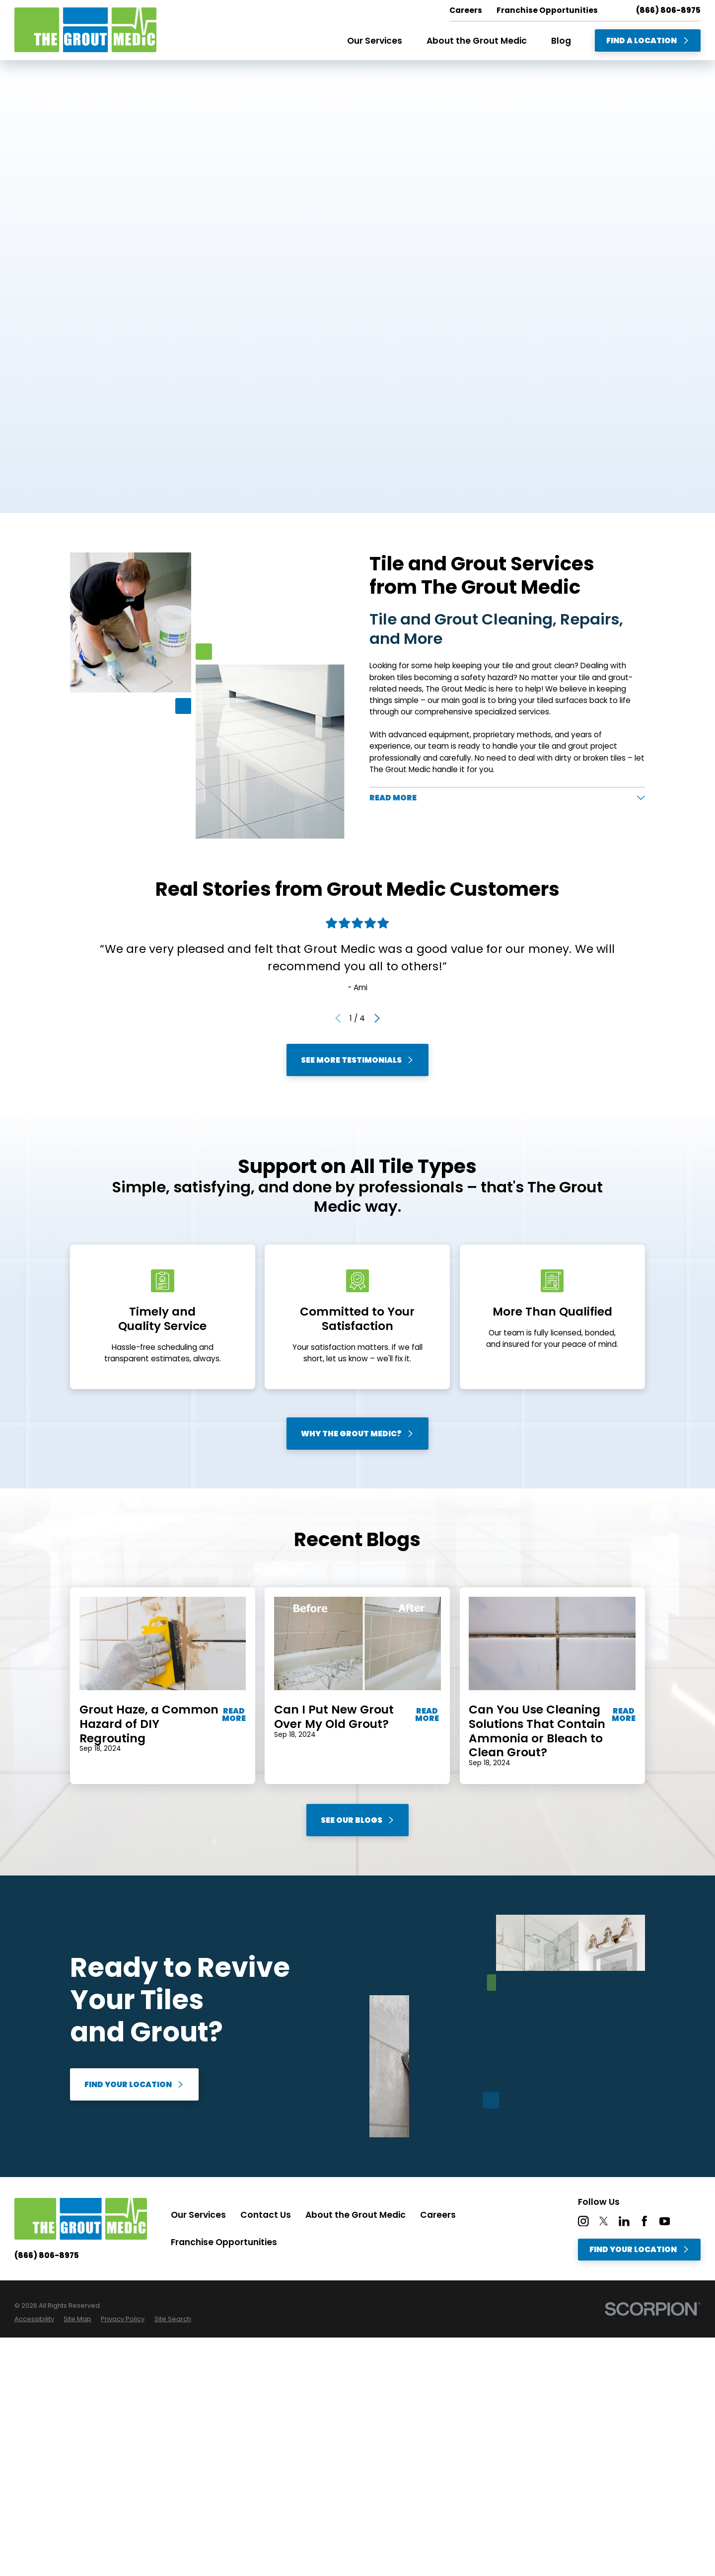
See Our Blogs (358, 1820)
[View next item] (377, 1018)
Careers (438, 2215)
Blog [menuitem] (561, 41)
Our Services (198, 2215)
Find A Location (647, 40)
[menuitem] (34, 2319)
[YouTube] (664, 2221)
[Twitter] (603, 2221)
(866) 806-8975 (668, 10)
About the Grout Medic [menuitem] (477, 41)
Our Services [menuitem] (374, 41)
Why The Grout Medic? (357, 1433)
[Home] (85, 29)
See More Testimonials (357, 1060)
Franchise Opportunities (224, 2242)
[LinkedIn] (624, 2221)
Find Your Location (134, 2084)
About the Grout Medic (355, 2215)
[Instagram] (583, 2221)
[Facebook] (644, 2221)
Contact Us (265, 2215)
